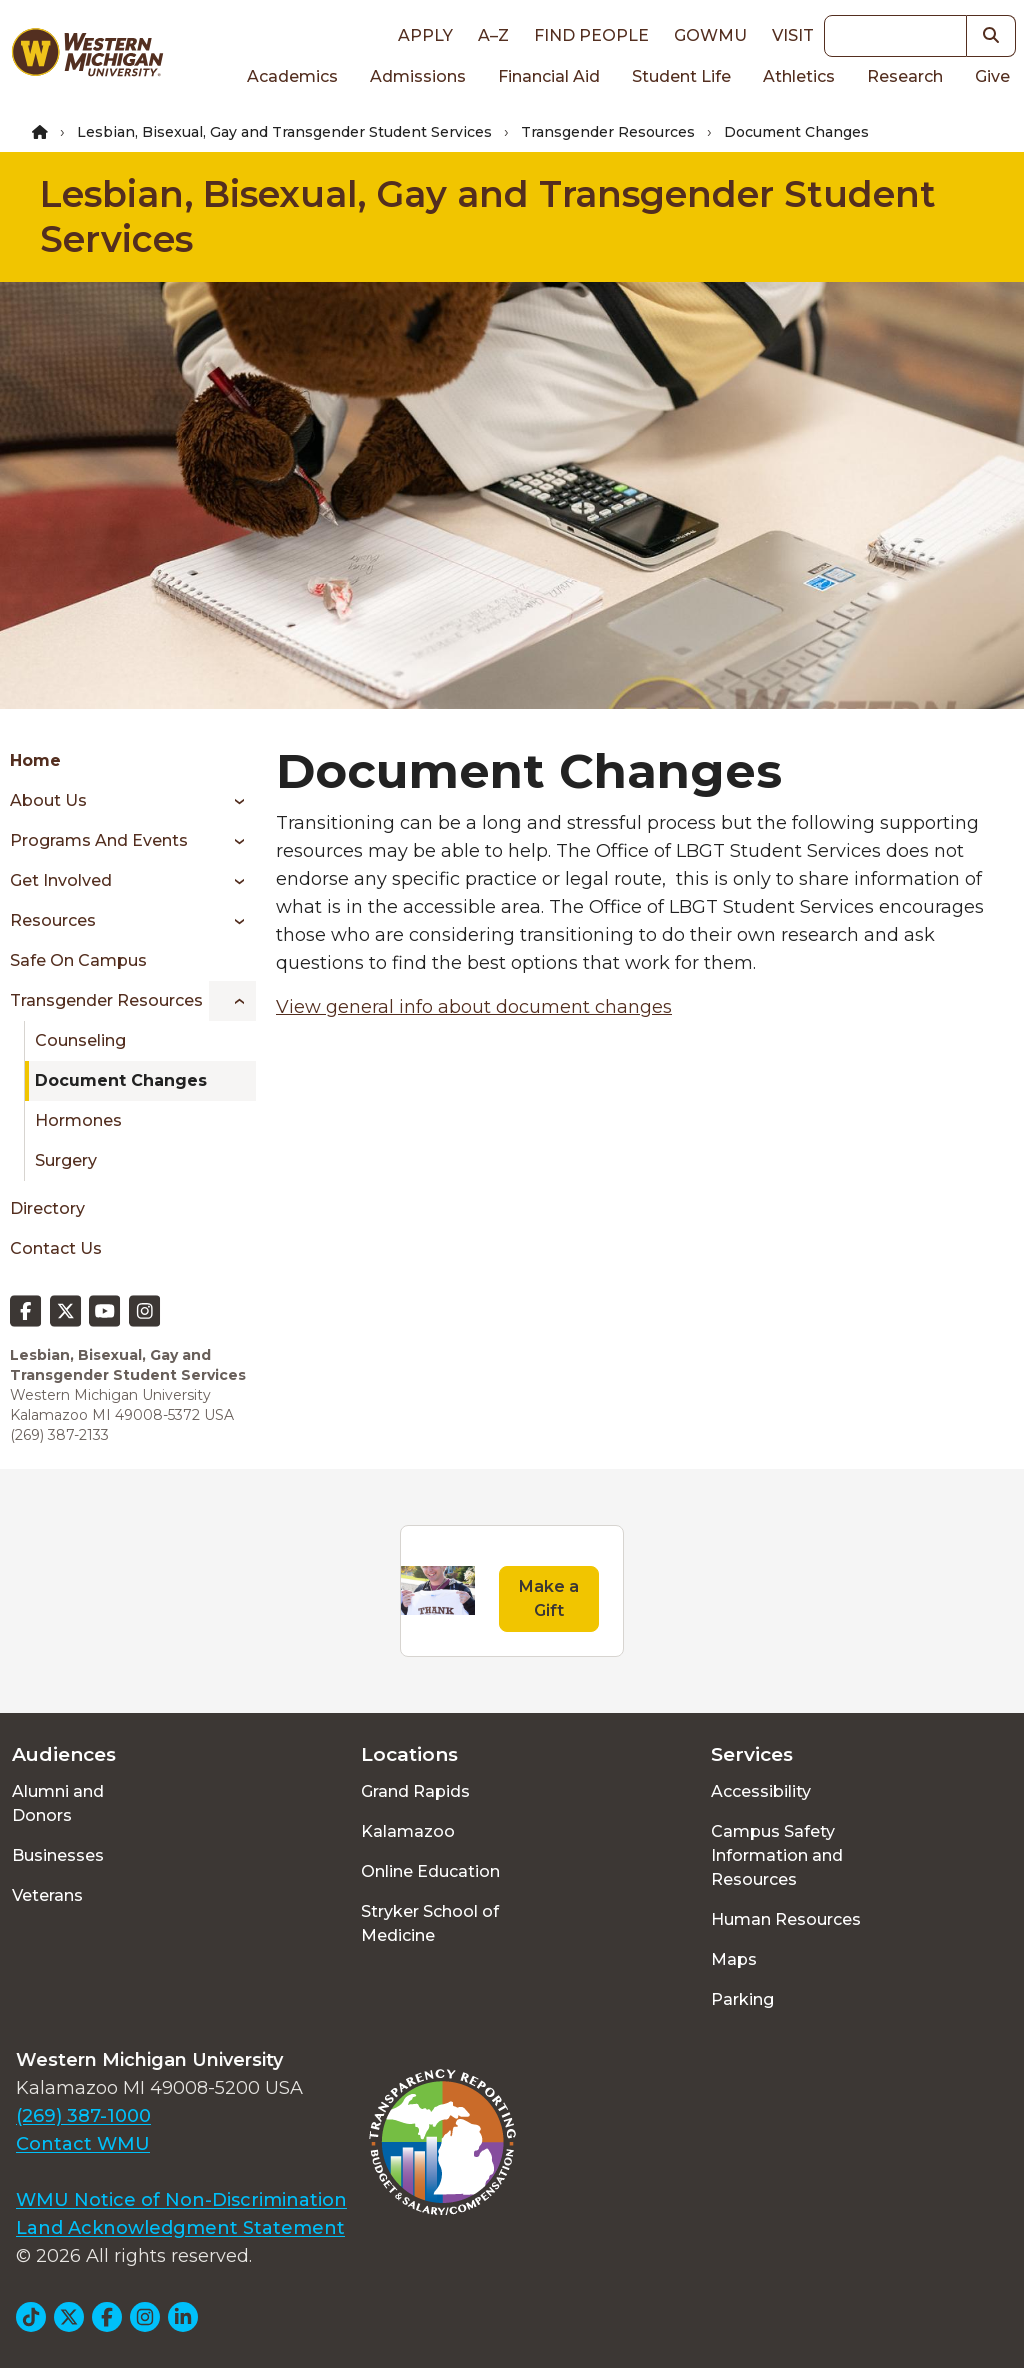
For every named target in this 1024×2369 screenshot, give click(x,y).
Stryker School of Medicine (430, 1923)
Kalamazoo (408, 1831)
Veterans (47, 1895)
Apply (425, 35)
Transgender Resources (608, 132)
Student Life (681, 76)
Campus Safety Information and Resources (777, 1855)
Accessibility (761, 1791)
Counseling (80, 1040)
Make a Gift (549, 1598)
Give (992, 76)
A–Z (493, 35)
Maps (734, 1959)
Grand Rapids (415, 1791)
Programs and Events (99, 840)
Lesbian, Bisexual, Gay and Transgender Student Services (284, 132)
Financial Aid (549, 76)
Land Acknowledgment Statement (180, 2228)
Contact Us (56, 1248)
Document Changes (121, 1080)
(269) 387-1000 (83, 2116)
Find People (591, 35)
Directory (47, 1208)
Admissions (418, 76)
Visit (793, 35)
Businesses (58, 1855)
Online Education (430, 1871)
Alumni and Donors (58, 1803)
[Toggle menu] (232, 801)
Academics (292, 76)
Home (35, 760)
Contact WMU (83, 2144)
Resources (53, 920)
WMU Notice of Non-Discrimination (181, 2200)
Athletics (799, 76)
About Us (48, 800)
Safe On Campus (78, 960)
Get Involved (61, 880)
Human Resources (786, 1919)
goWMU (710, 35)
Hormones (78, 1120)
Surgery (66, 1160)
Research (905, 76)
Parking (742, 1999)
